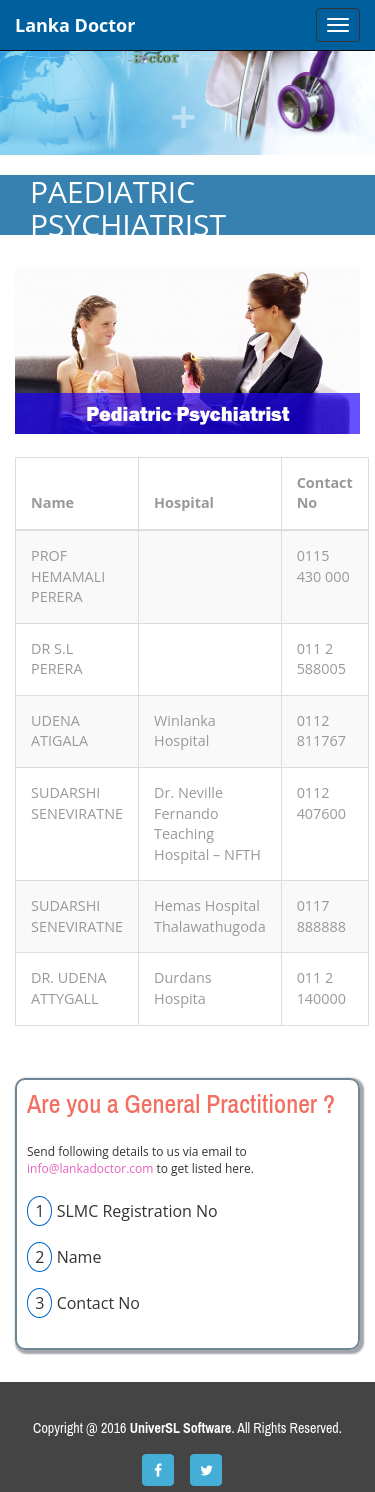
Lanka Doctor (75, 25)
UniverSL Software (181, 1428)
